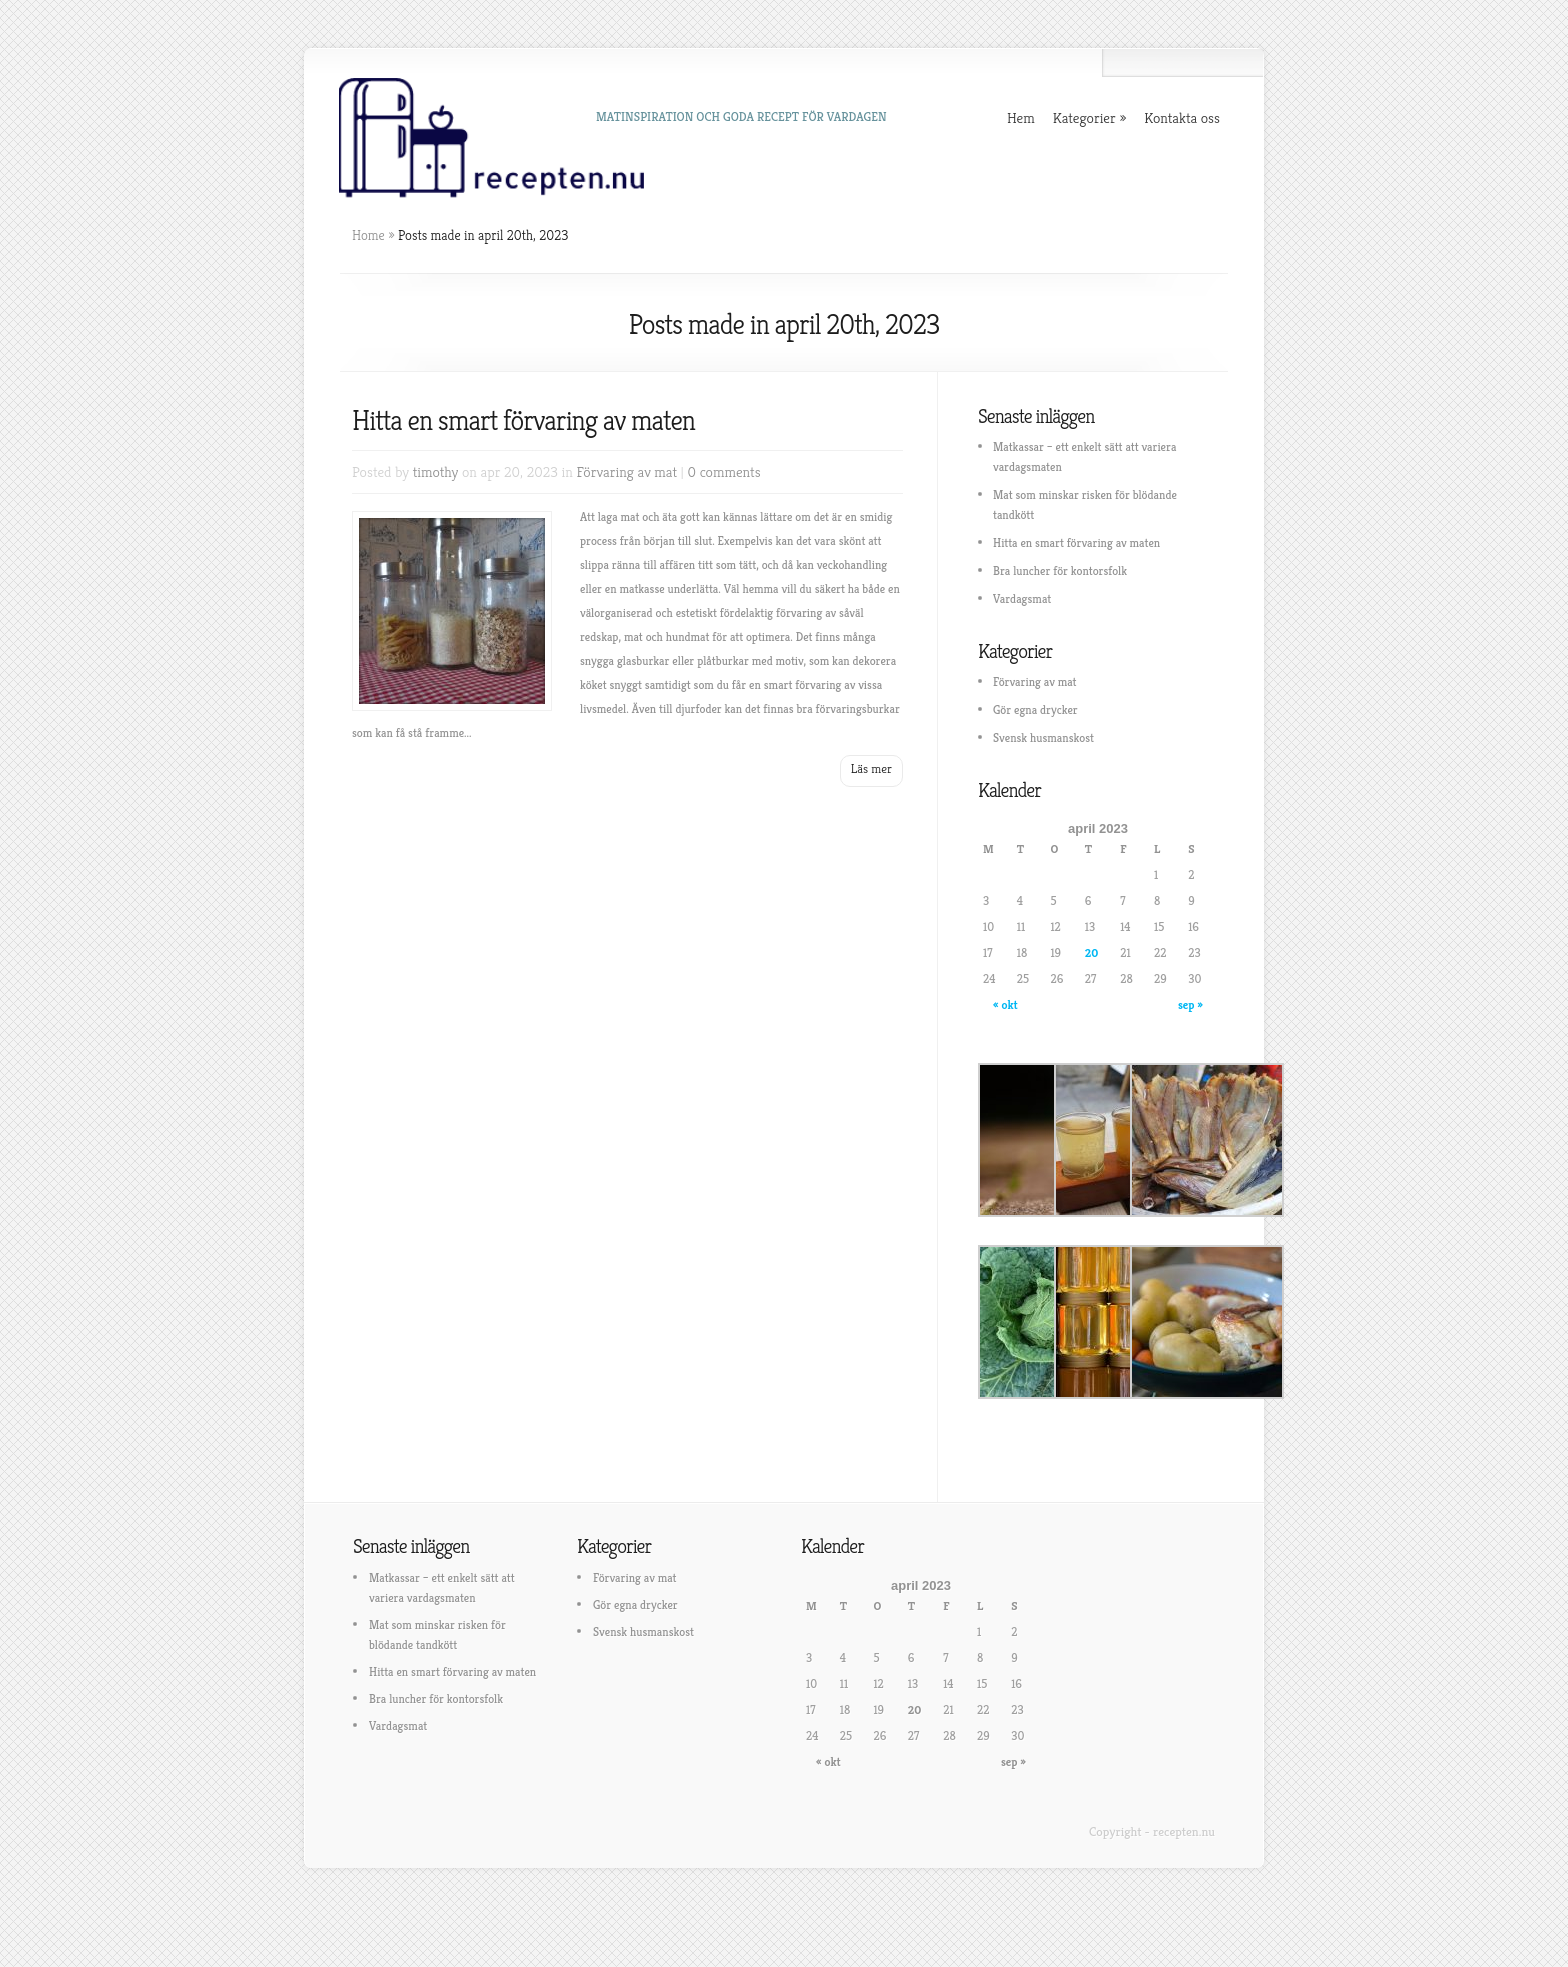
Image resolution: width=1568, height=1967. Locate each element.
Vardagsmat (1022, 598)
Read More (871, 771)
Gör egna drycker (1035, 709)
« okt (1005, 1004)
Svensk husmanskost (1043, 737)
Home (368, 235)
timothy (436, 471)
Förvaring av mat (627, 471)
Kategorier (1084, 117)
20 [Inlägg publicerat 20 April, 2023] (1092, 952)
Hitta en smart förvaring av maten (523, 420)
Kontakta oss (1182, 117)
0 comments (724, 471)
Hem (1021, 117)
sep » (1190, 1004)
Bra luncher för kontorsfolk (1060, 570)
